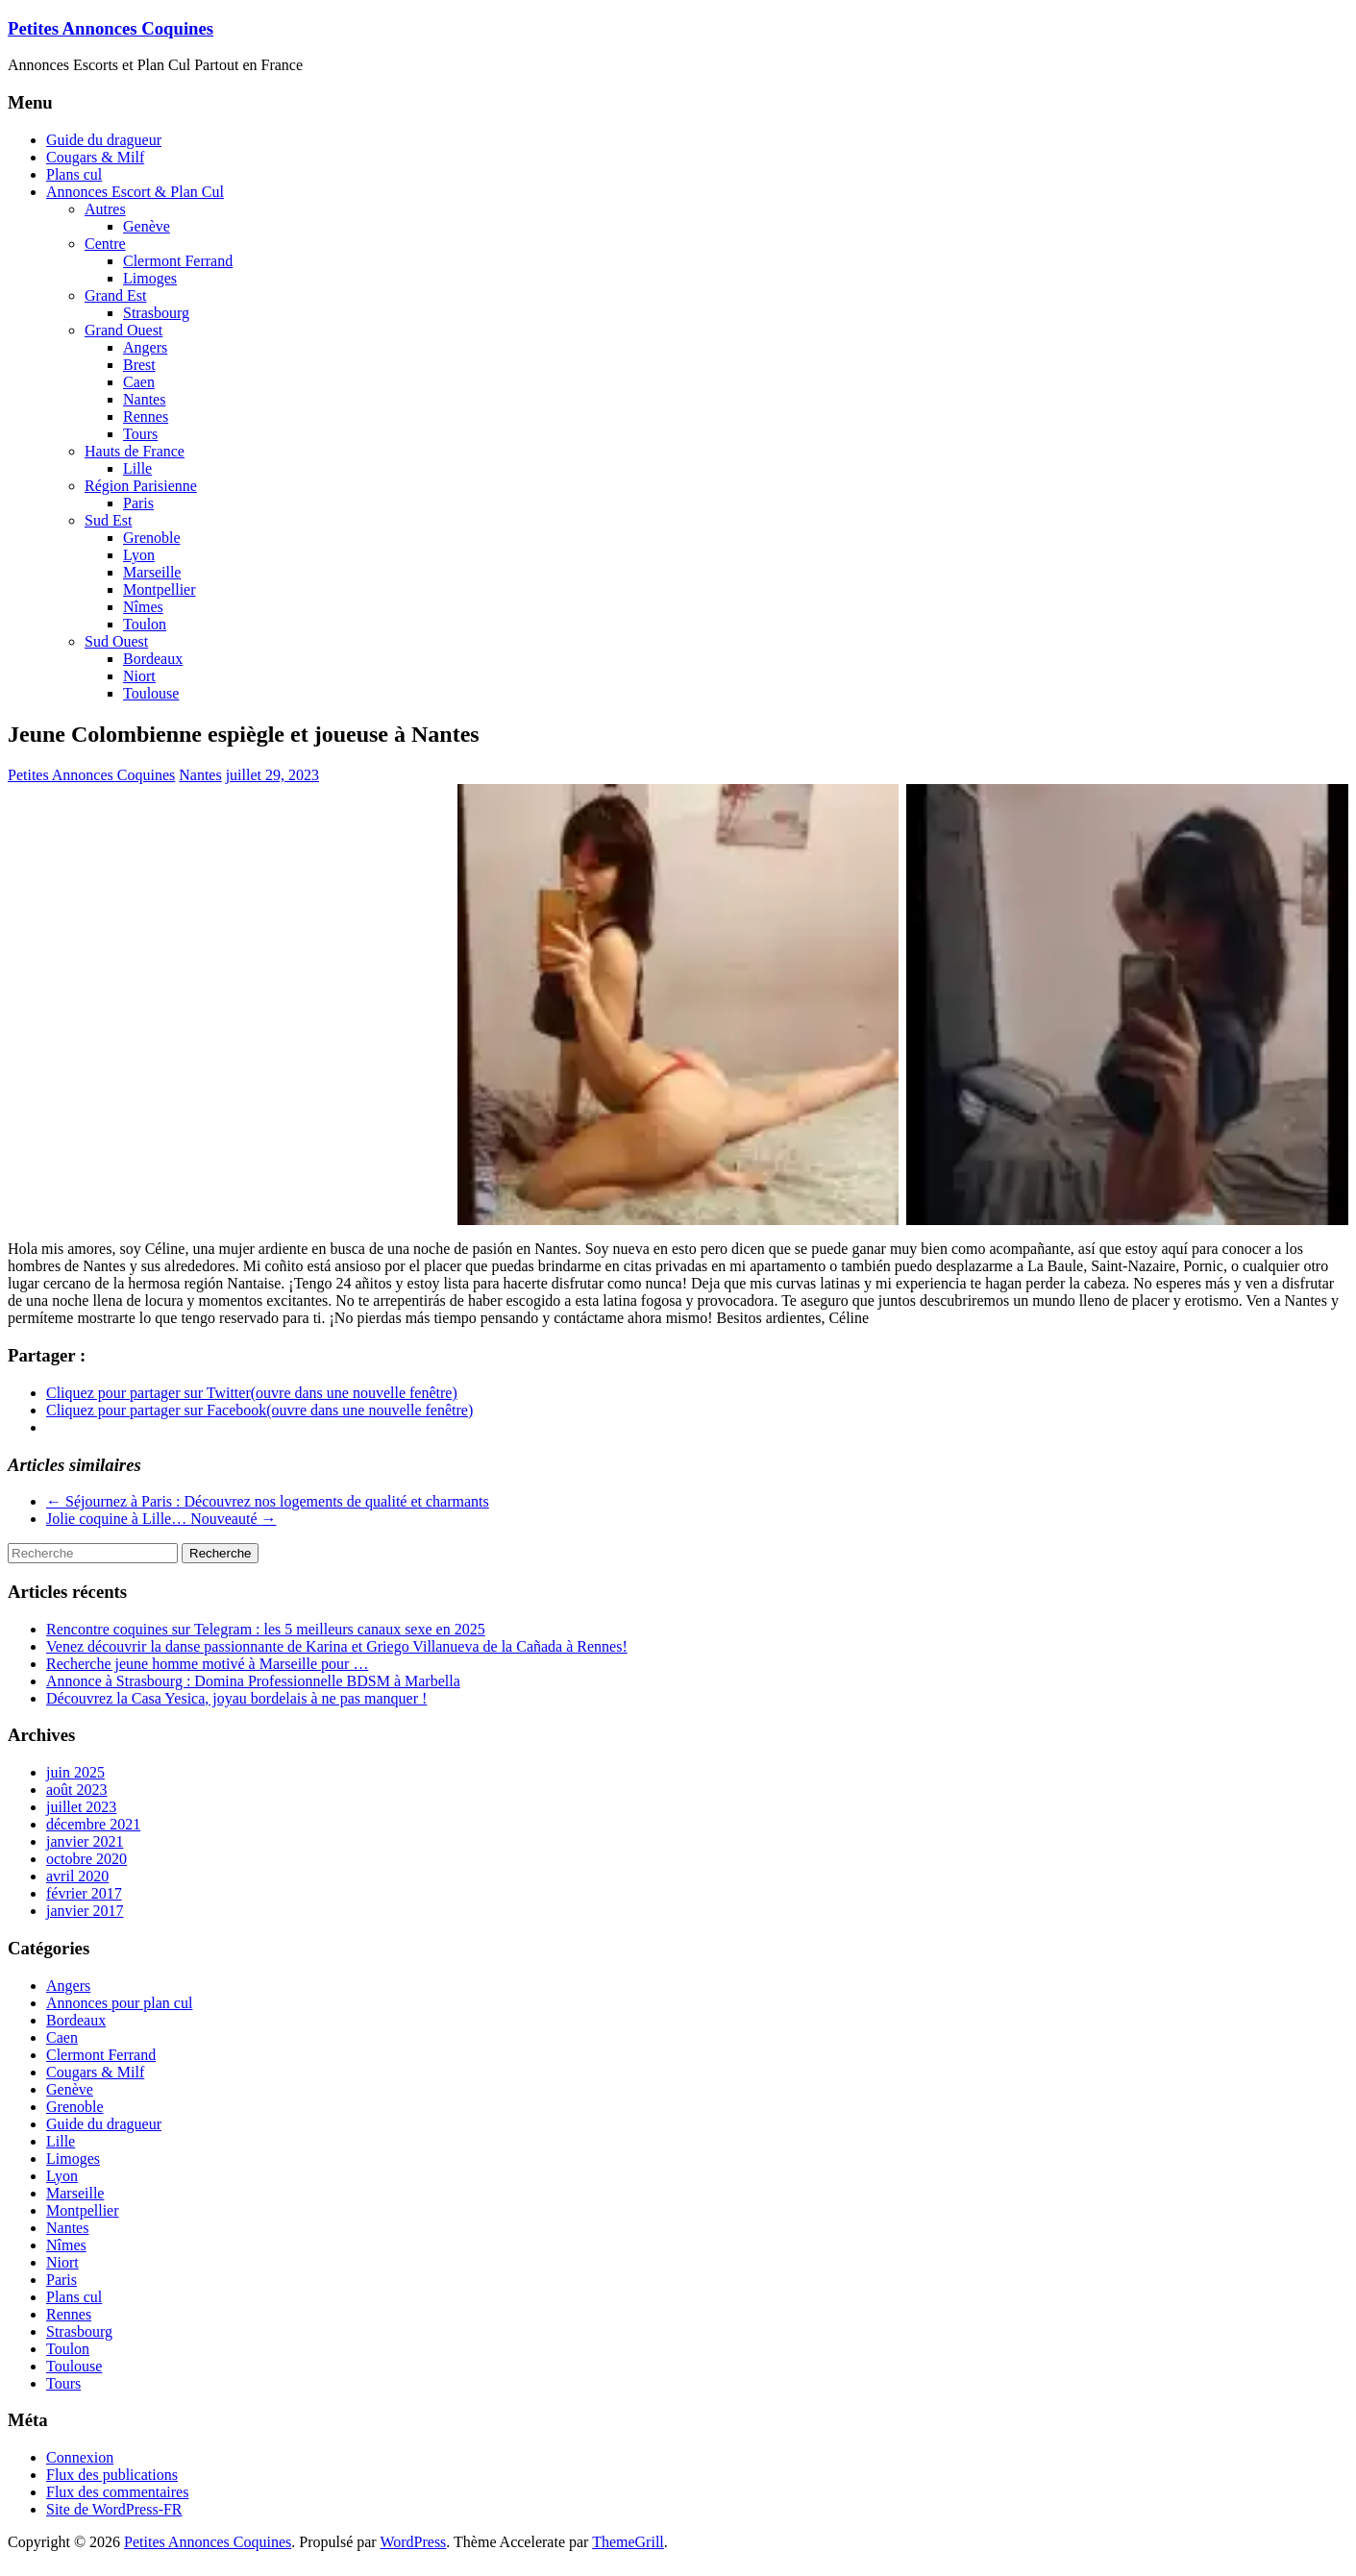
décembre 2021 (93, 1824)
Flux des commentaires (117, 2492)
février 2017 (84, 1893)
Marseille (152, 572)
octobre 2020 (86, 1859)
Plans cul (74, 174)
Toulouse (151, 693)
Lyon (139, 555)
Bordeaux (153, 658)
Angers (145, 347)
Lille (137, 468)
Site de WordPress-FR (114, 2509)
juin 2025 (75, 1772)
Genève (146, 226)
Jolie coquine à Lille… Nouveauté (161, 1518)
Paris (138, 503)
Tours (140, 434)
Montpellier (159, 589)
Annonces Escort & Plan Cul (135, 192)
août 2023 (77, 1789)
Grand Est (115, 295)
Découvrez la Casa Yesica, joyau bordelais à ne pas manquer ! (236, 1698)
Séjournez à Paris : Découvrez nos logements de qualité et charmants (267, 1501)
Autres (105, 209)
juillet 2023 (81, 1807)
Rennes (145, 416)
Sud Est (108, 520)
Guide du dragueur (103, 140)
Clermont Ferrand (178, 261)
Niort (139, 676)
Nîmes (143, 607)
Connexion (79, 2457)
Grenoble (152, 537)
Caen (139, 382)
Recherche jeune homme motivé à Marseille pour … (207, 1664)
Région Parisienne (141, 486)
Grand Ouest (123, 330)
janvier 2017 (84, 1910)
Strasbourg (156, 313)
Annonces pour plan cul (119, 2003)
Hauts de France (135, 451)
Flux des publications (112, 2474)
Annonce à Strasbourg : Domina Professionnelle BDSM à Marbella (253, 1681)
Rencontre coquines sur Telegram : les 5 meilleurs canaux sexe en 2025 (265, 1629)
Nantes (144, 399)
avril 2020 (77, 1876)
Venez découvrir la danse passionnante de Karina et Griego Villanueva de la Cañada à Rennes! (337, 1646)
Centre (105, 243)
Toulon (144, 624)
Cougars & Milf (95, 157)
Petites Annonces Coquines (110, 28)
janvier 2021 (84, 1841)
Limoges (150, 278)
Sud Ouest (116, 641)
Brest (139, 364)
